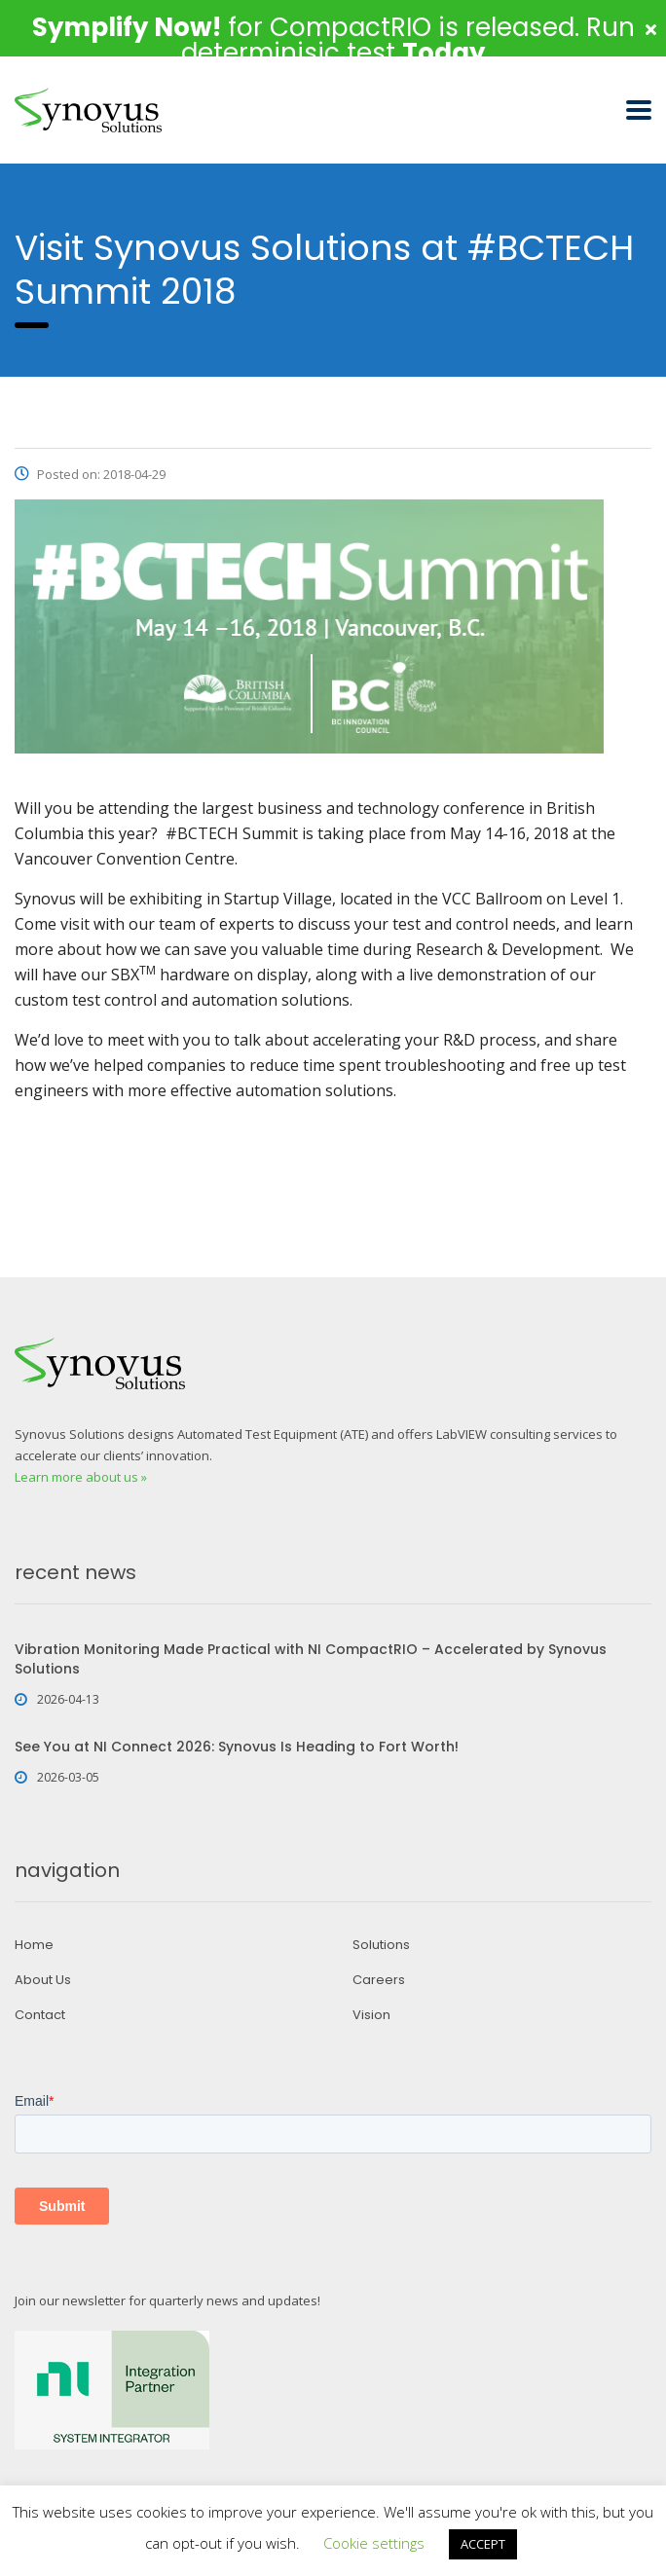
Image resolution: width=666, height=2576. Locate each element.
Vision (371, 2015)
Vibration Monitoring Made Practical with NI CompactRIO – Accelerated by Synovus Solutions (311, 1658)
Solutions (381, 1945)
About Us (43, 1980)
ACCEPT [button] (483, 2544)
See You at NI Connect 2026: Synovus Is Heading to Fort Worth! (237, 1746)
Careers (378, 1980)
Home (34, 1945)
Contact (40, 2015)
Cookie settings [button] (374, 2543)
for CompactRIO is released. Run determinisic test (333, 40)
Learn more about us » (81, 1477)
